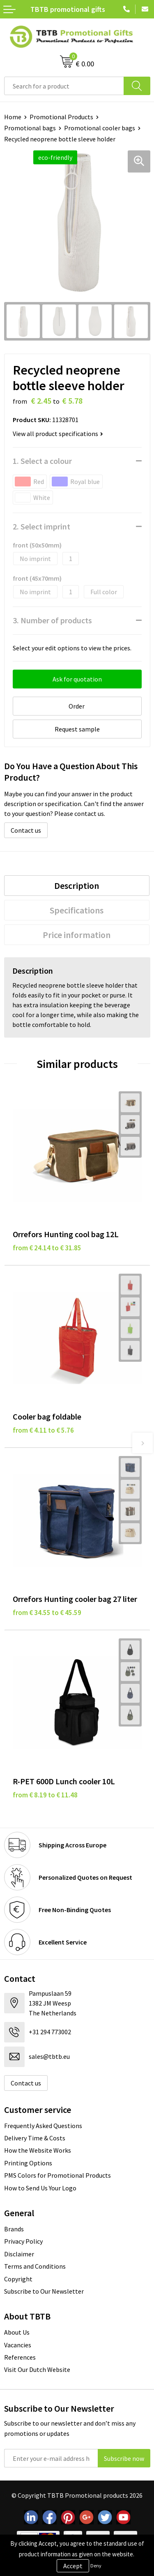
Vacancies (17, 2345)
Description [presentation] (76, 885)
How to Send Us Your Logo (40, 2188)
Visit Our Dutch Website (37, 2369)
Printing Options (28, 2163)
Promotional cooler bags (99, 128)
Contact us (26, 830)
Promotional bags (30, 128)
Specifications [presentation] (76, 910)
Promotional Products (61, 117)
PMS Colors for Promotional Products (57, 2175)
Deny (95, 2565)
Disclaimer (19, 2254)
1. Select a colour (42, 461)
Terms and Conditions (35, 2266)
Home (12, 117)
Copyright (18, 2279)
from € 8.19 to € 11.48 (45, 1794)
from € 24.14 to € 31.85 (47, 1247)
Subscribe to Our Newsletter (44, 2291)
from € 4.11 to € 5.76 (43, 1430)
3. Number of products (52, 620)
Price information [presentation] (76, 934)
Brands (14, 2229)
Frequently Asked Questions (43, 2126)
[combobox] (64, 86)
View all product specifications (58, 433)
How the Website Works (37, 2150)
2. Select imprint (41, 526)
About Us (17, 2332)
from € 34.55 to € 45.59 (47, 1612)
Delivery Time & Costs (34, 2138)
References (20, 2357)
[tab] (76, 885)
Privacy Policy (23, 2241)
